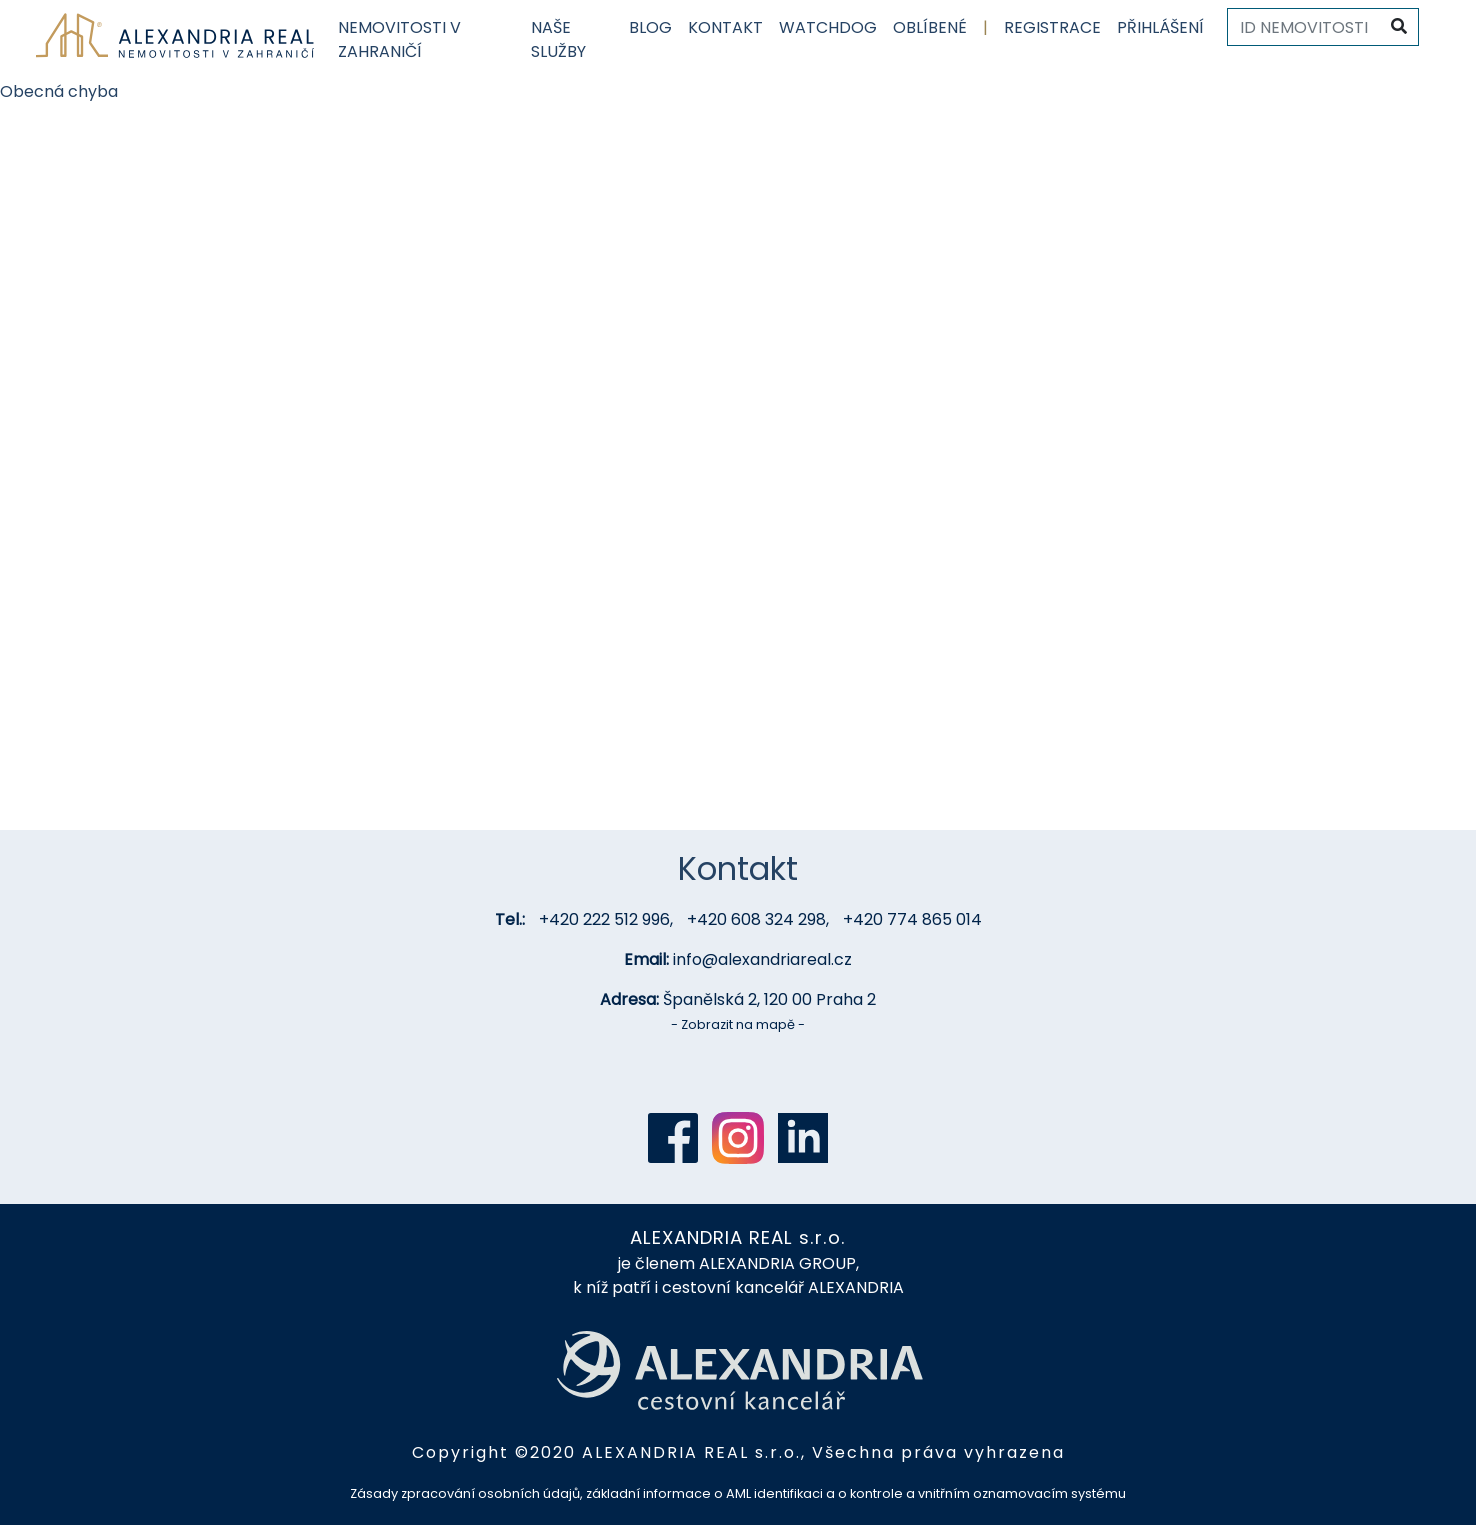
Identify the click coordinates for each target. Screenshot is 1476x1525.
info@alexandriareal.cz (762, 959)
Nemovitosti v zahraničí (399, 39)
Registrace (1052, 27)
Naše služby (558, 39)
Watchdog (828, 27)
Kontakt (725, 27)
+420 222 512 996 (604, 919)
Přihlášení (1160, 27)
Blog (650, 27)
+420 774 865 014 (912, 919)
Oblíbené (930, 27)
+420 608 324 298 (756, 919)
